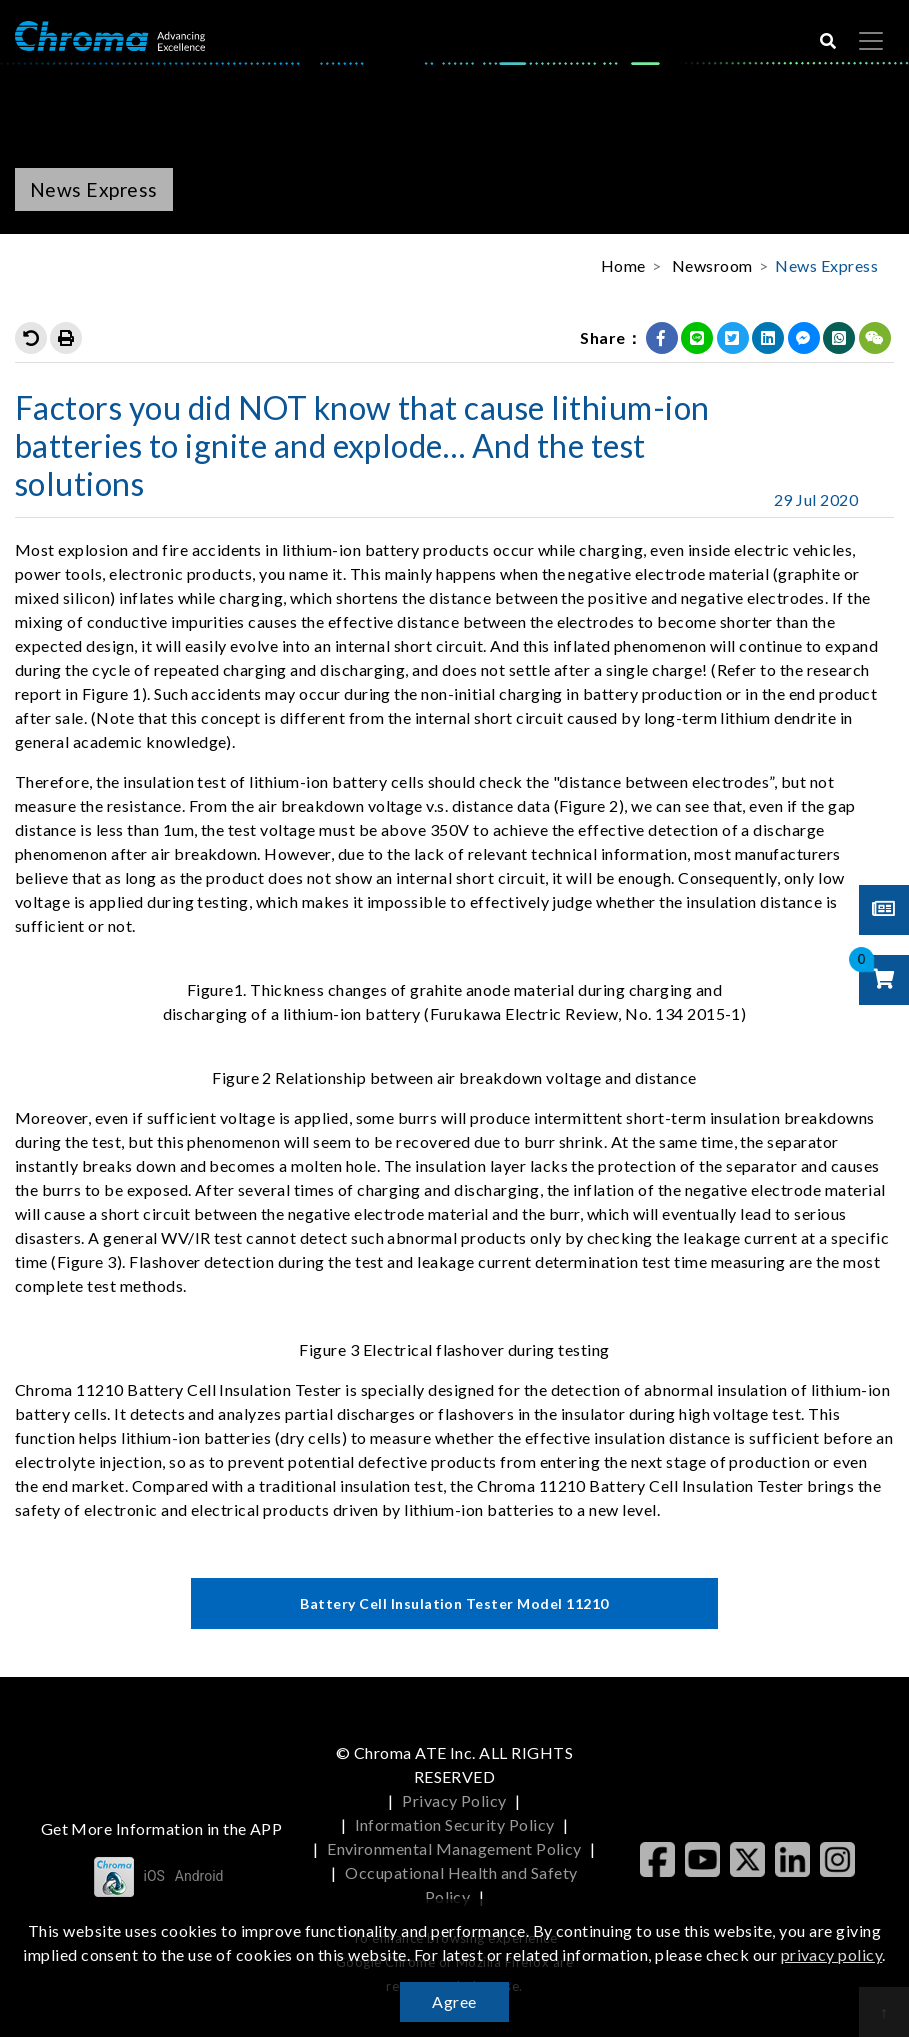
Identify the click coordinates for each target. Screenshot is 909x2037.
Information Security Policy (455, 1824)
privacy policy (832, 1954)
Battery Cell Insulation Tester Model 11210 (454, 1603)
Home (623, 265)
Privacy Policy (454, 1800)
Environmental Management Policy (454, 1848)
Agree (454, 2001)
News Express (826, 265)
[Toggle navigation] (871, 41)
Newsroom (712, 265)
